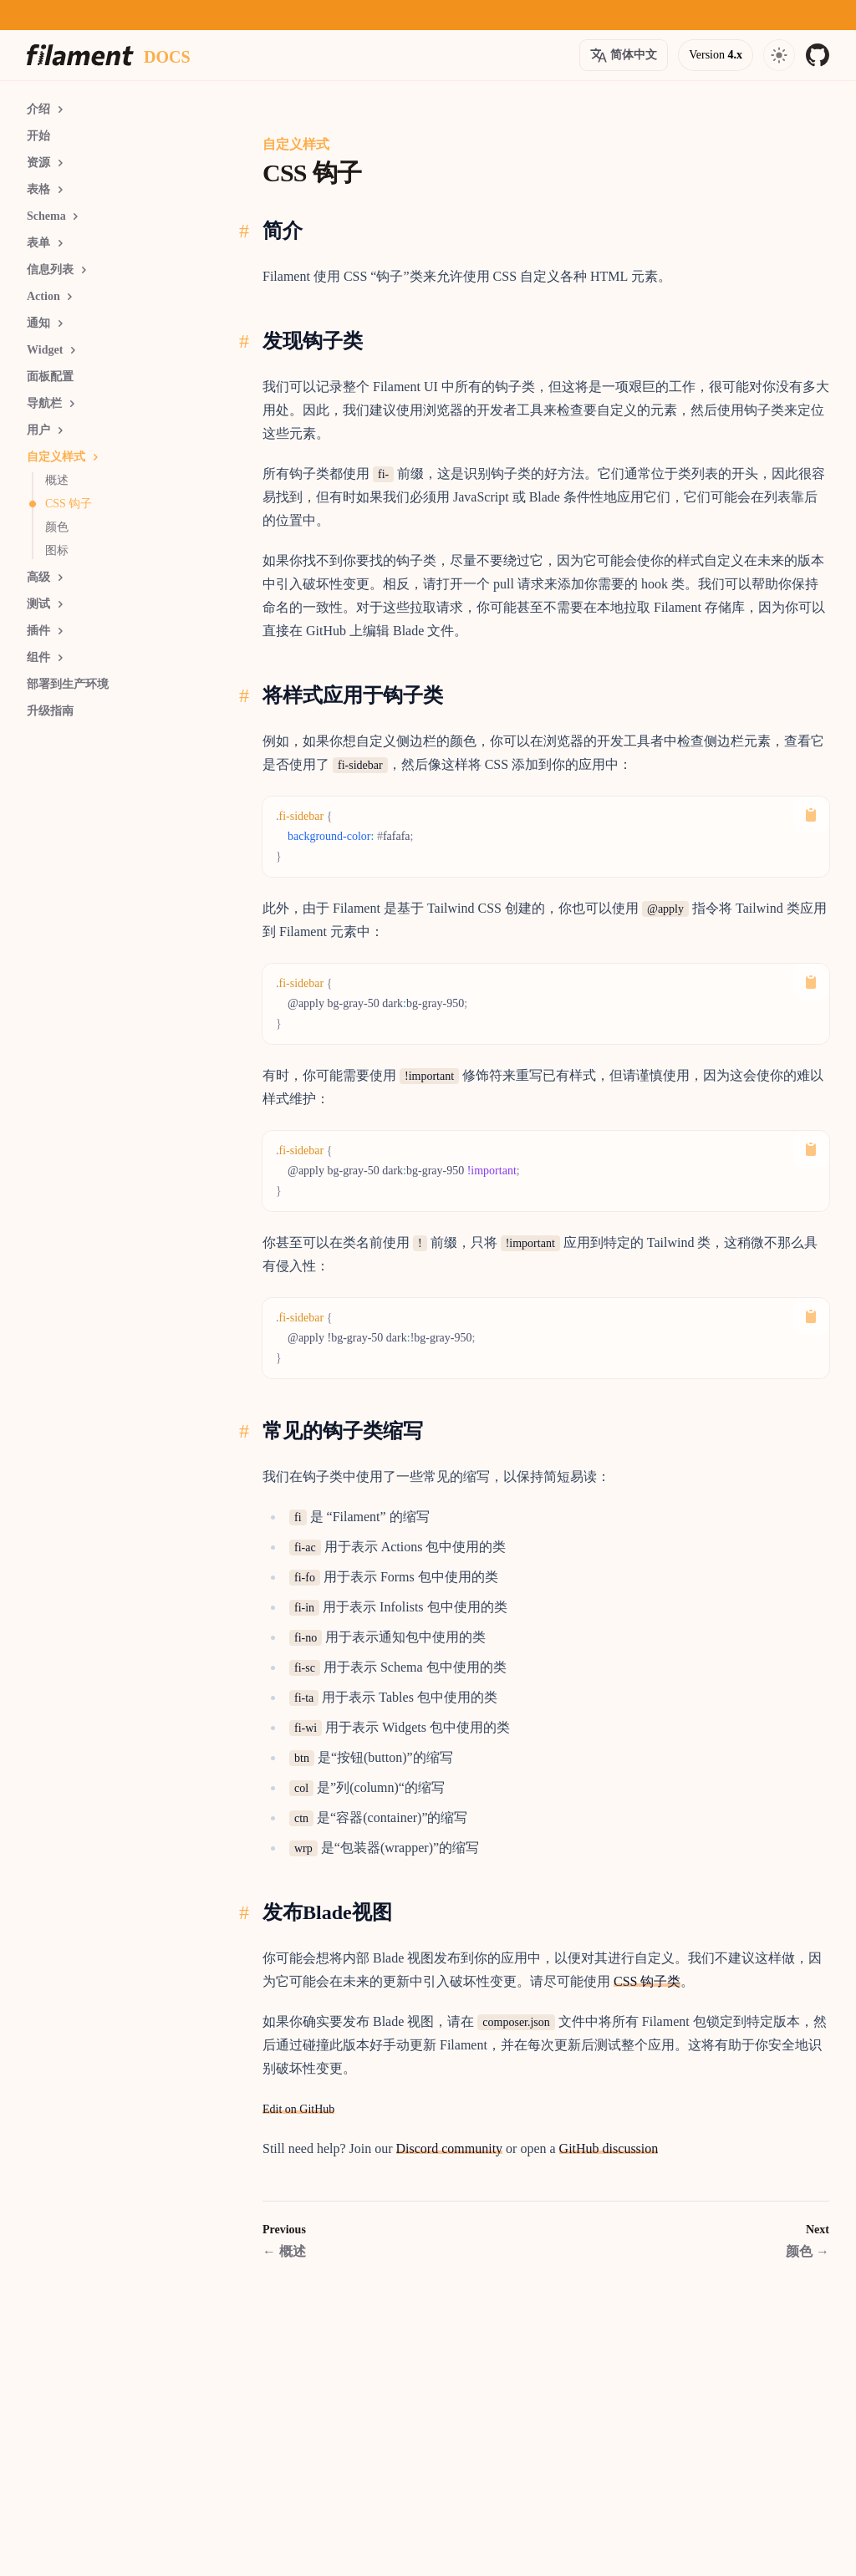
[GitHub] (817, 55)
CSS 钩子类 (647, 1981)
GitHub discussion (609, 2148)
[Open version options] (623, 55)
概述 (284, 2251)
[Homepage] (80, 55)
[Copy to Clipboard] (810, 815)
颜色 (807, 2251)
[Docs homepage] (167, 55)
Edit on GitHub (298, 2109)
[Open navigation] (779, 55)
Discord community (449, 2148)
